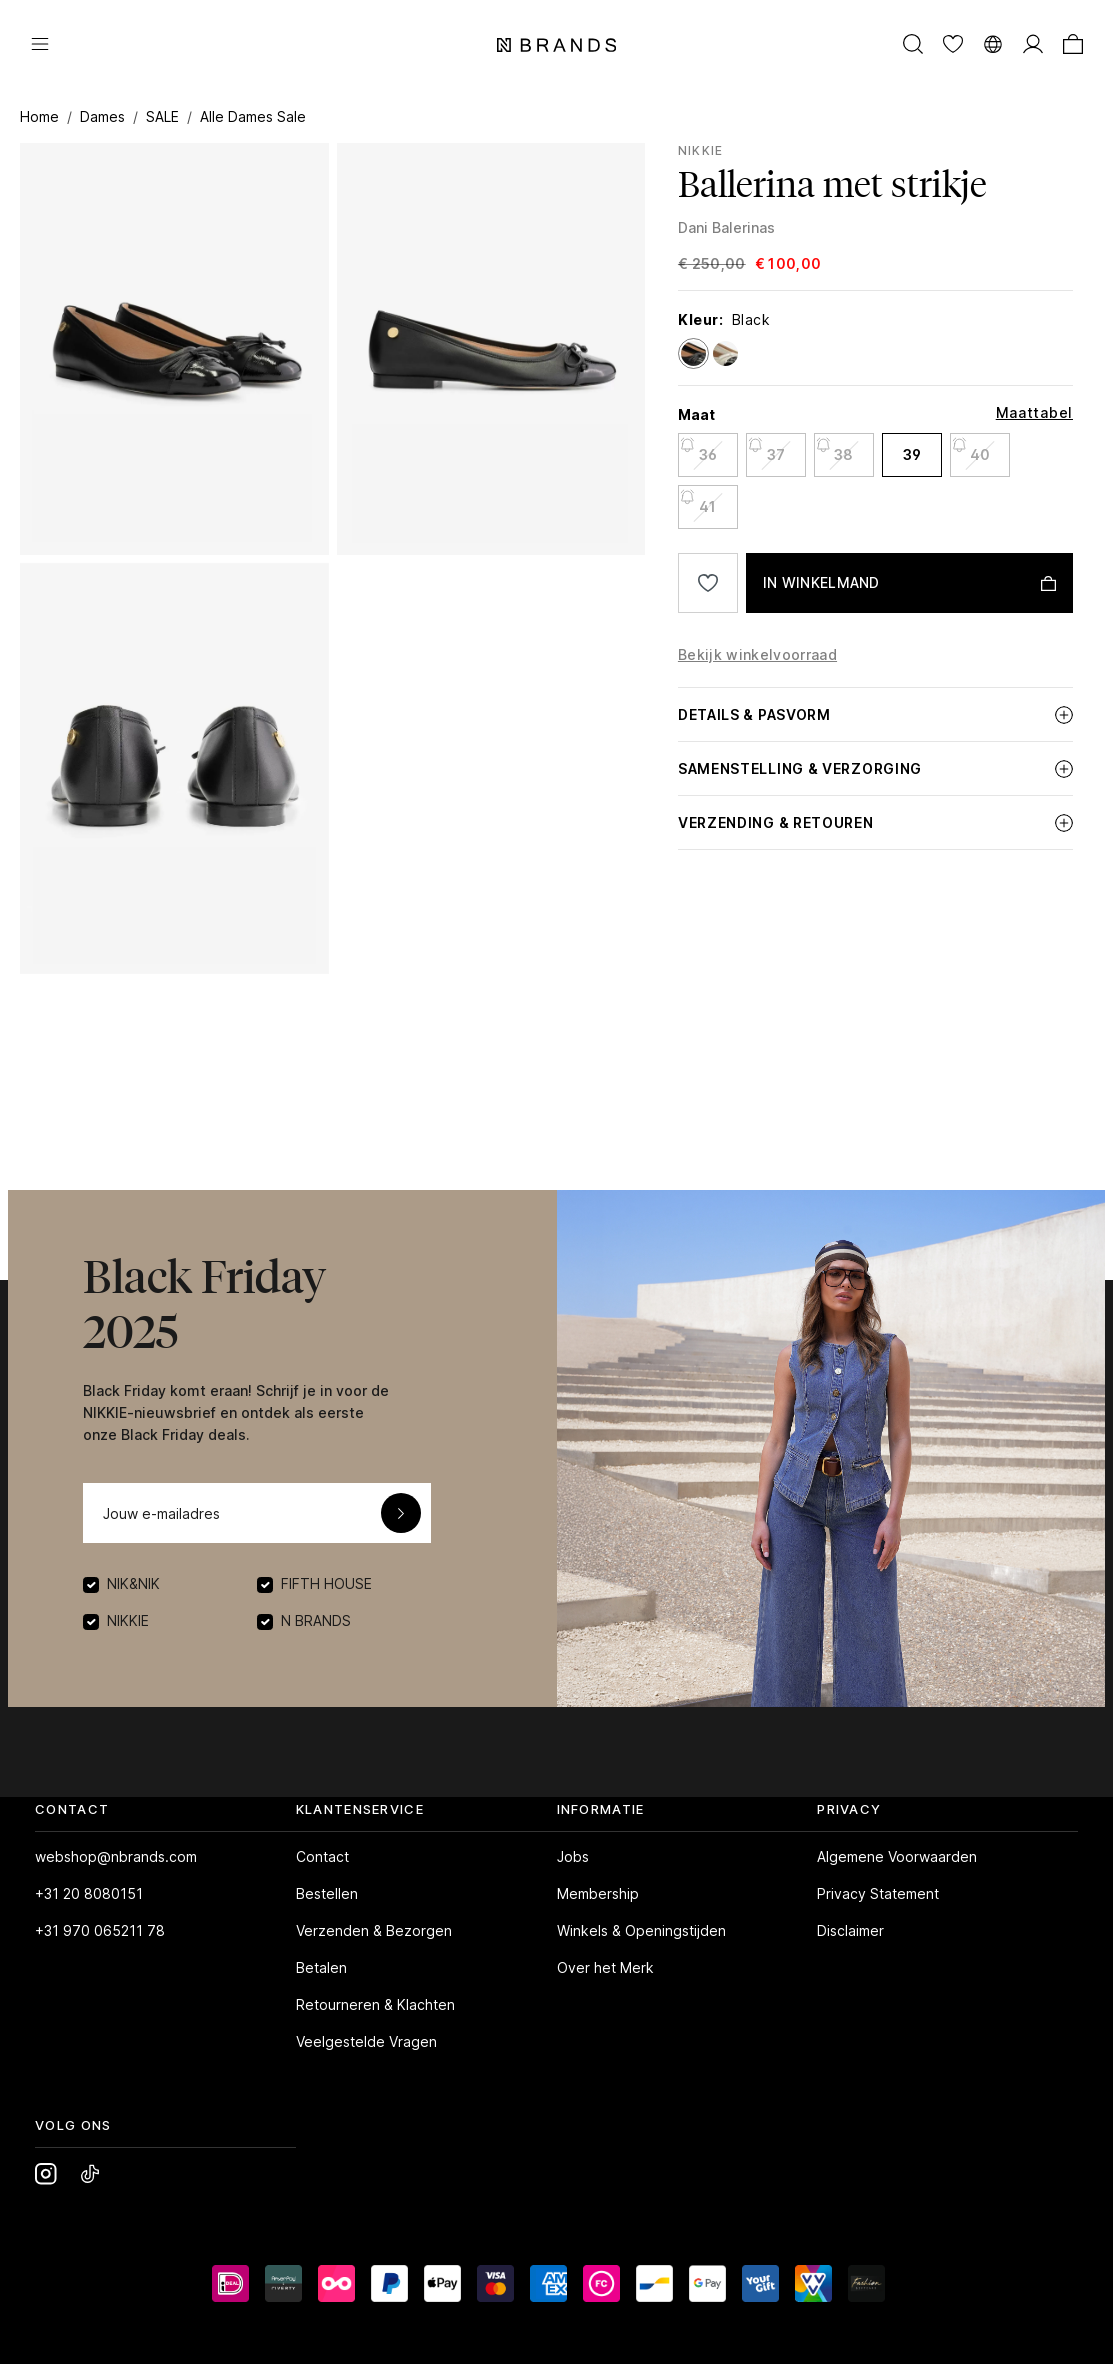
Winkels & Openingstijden (641, 1930)
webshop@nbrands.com (116, 1856)
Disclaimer (850, 1930)
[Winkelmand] (1073, 43)
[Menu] (40, 43)
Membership (598, 1893)
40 (970, 448)
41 (698, 500)
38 (834, 448)
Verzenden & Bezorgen (374, 1930)
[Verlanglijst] (953, 43)
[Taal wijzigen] (993, 43)
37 (766, 448)
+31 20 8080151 (89, 1893)
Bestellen (327, 1893)
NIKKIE (700, 150)
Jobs (573, 1856)
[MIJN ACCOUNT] (1033, 43)
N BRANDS (316, 1620)
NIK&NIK (133, 1583)
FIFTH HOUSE (326, 1583)
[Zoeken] (913, 43)
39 (912, 454)
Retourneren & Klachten (375, 2004)
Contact (322, 1856)
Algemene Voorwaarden (897, 1856)
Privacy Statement (878, 1893)
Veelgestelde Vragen (366, 2041)
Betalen (321, 1967)
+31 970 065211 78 (100, 1930)
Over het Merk (605, 1967)
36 (698, 448)
